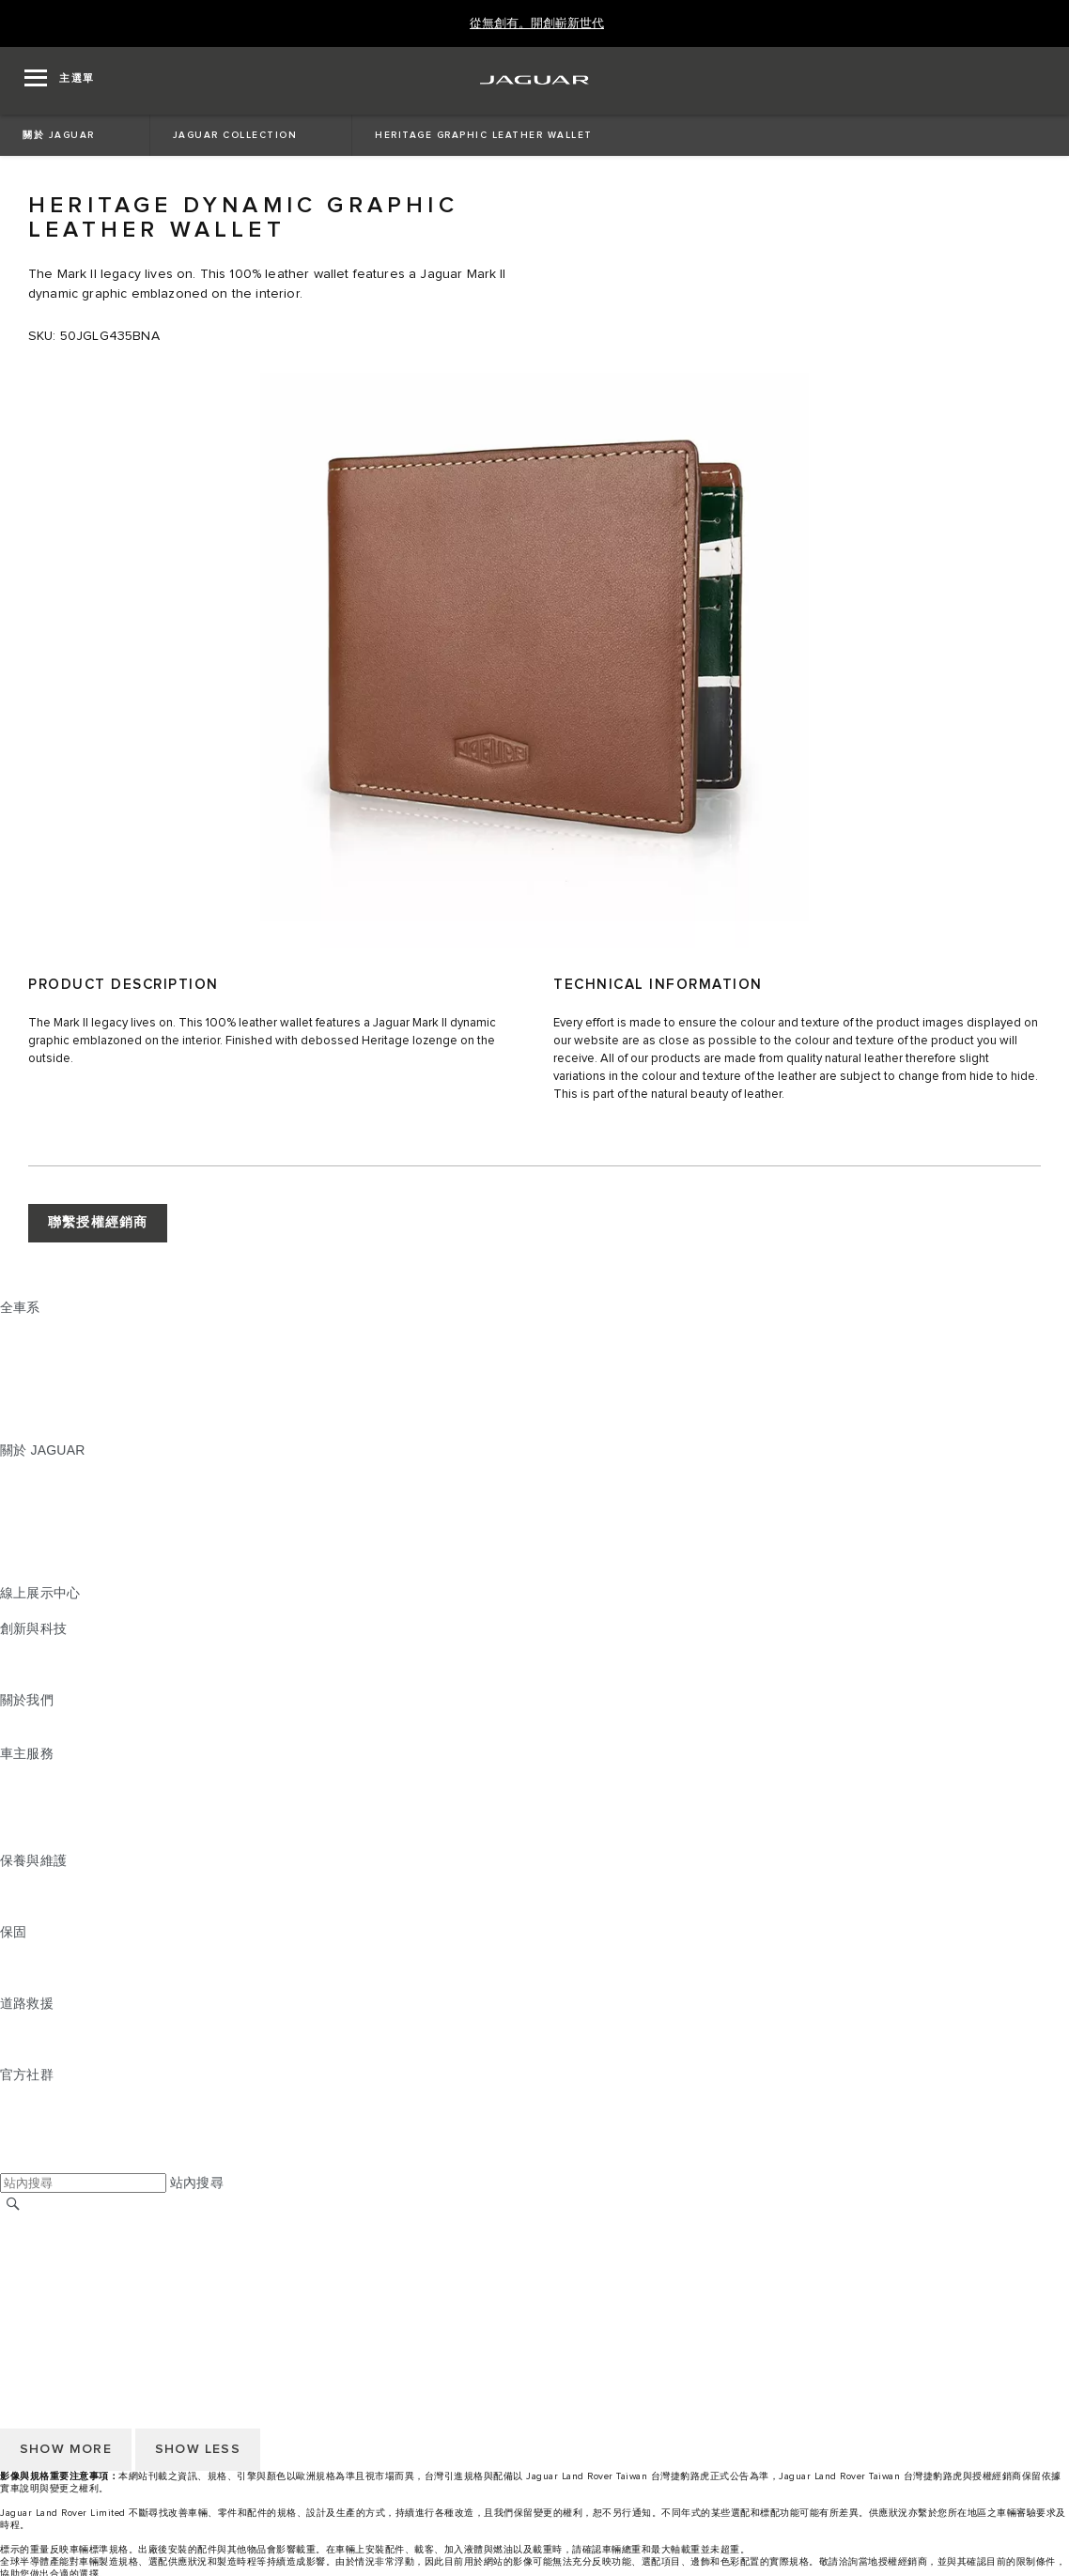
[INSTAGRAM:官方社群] (47, 2092)
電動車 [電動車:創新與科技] (20, 1664)
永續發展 (27, 1735)
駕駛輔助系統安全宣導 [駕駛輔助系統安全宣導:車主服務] (66, 1842)
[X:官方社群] (13, 2163)
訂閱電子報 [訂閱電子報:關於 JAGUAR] (33, 1557)
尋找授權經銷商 (46, 2240)
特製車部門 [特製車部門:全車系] (33, 1396)
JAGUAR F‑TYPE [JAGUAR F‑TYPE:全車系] (53, 1378)
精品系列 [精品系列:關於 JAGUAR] (27, 1539)
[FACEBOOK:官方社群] (44, 2145)
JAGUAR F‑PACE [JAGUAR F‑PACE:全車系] (53, 1325)
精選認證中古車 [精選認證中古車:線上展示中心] (46, 1610)
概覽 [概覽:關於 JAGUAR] (13, 1467)
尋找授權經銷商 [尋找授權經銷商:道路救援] (46, 2056)
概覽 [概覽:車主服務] (13, 1771)
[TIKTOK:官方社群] (31, 2110)
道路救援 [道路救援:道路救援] (27, 2020)
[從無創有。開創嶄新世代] (537, 24)
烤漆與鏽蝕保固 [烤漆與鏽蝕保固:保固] (46, 1985)
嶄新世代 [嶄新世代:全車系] (27, 1432)
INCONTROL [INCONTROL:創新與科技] (39, 1646)
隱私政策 (27, 2294)
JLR (12, 1717)
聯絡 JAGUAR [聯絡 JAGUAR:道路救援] (42, 2038)
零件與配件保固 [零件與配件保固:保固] (46, 1967)
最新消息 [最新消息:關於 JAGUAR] (27, 1485)
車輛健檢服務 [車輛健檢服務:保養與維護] (40, 1913)
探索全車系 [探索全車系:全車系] (33, 1414)
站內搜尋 (197, 2182)
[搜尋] (13, 2203)
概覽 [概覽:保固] (13, 1949)
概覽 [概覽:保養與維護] (13, 1878)
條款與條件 (33, 2258)
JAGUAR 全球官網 (56, 2222)
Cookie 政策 (36, 2276)
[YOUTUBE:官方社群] (39, 2128)
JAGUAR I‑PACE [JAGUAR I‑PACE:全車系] (51, 1360)
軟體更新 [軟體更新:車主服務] (27, 1824)
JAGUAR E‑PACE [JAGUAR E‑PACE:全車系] (53, 1342)
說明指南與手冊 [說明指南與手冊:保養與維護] (46, 1896)
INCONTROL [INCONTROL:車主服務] (39, 1789)
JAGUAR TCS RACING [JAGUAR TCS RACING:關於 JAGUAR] (70, 1521)
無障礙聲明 (33, 2312)
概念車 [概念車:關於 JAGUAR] (20, 1503)
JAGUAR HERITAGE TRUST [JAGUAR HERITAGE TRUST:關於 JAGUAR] (87, 1574)
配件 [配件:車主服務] (13, 1806)
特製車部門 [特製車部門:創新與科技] (33, 1681)
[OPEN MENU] (59, 81)
